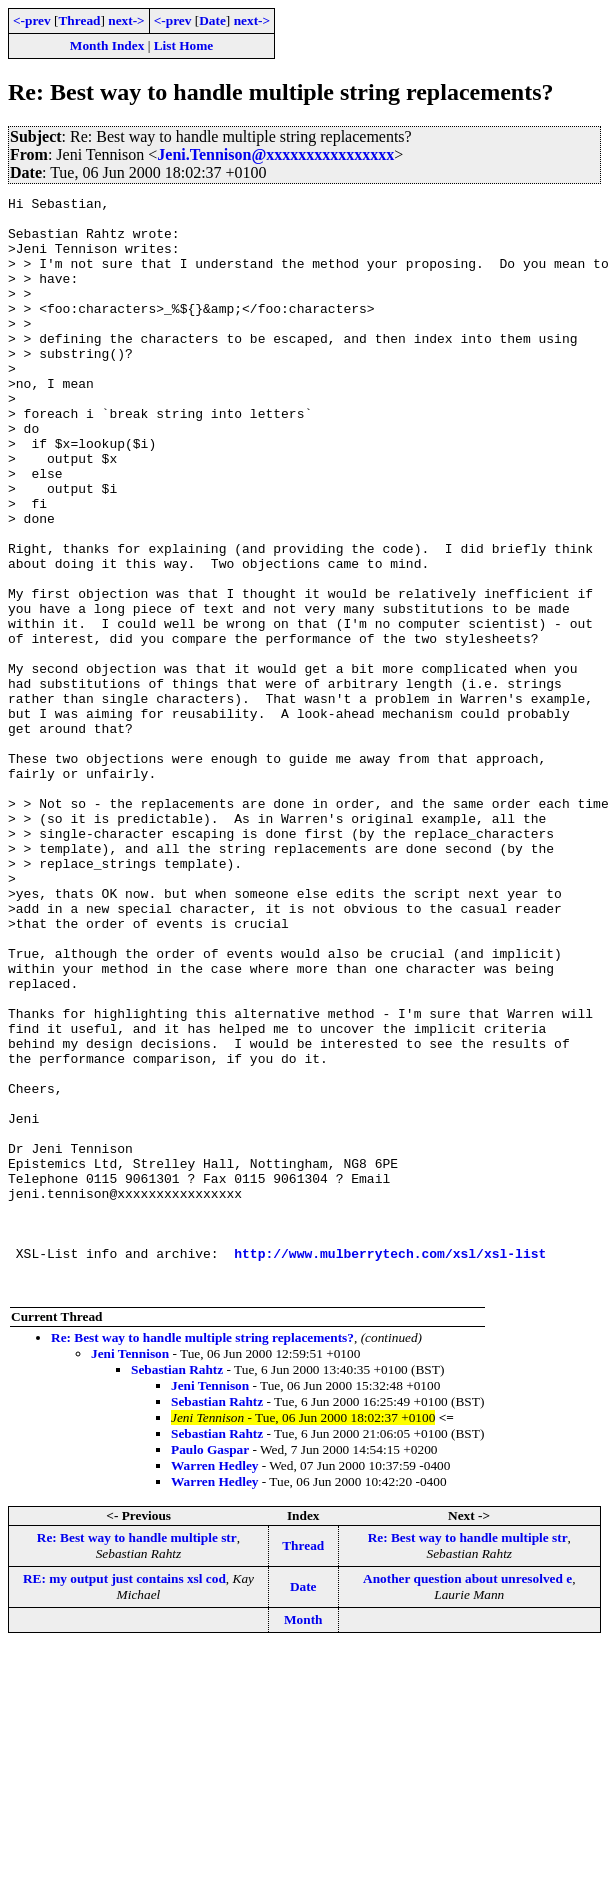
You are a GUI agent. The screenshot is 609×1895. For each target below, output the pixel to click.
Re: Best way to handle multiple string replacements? (202, 1556)
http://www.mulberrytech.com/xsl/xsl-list (390, 1466)
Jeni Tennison (130, 1572)
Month (303, 1838)
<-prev (32, 20)
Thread (79, 20)
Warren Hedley (215, 1684)
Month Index (107, 45)
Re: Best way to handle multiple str (137, 1756)
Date (212, 20)
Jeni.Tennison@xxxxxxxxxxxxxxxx (275, 154)
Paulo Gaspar (210, 1668)
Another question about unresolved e (467, 1797)
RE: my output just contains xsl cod (124, 1797)
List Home (184, 45)
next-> (126, 20)
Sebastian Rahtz (177, 1588)
